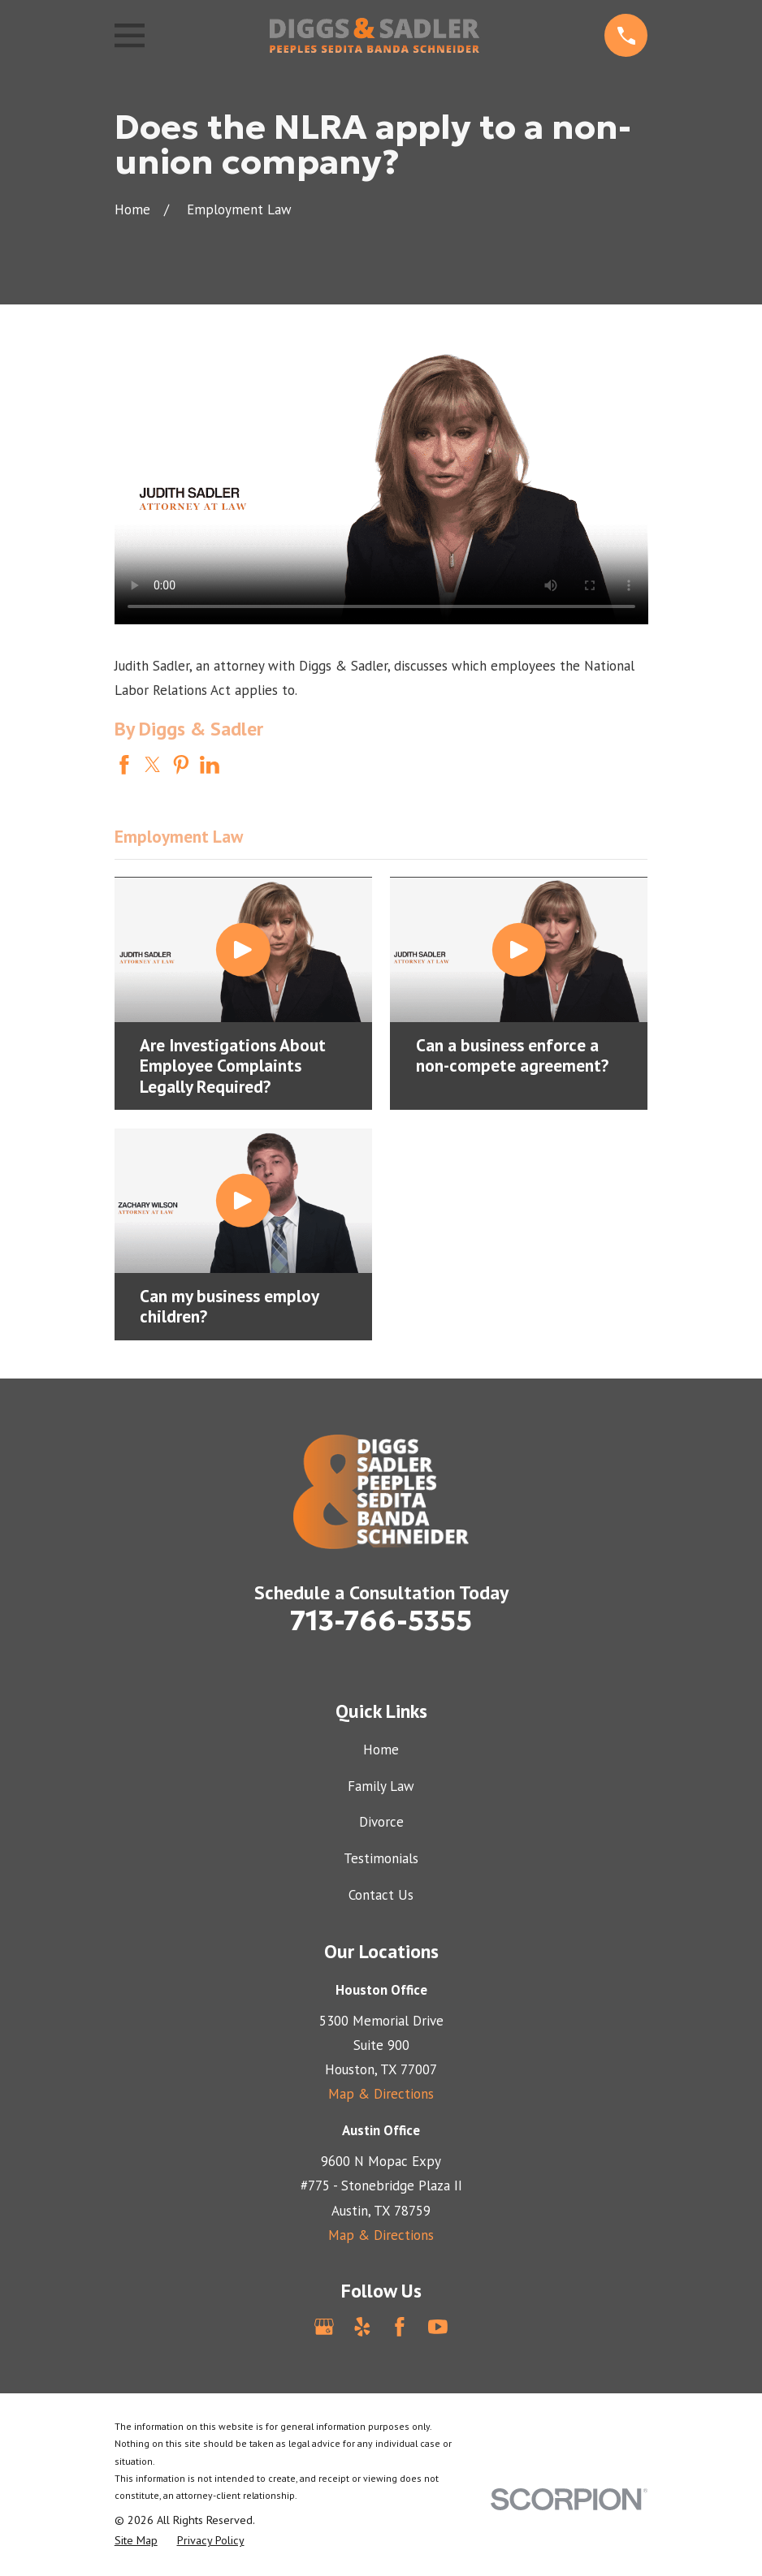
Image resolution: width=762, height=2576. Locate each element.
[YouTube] (438, 2327)
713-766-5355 (381, 1620)
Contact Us (381, 1895)
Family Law (381, 1786)
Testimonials (381, 1858)
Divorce (381, 1822)
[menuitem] (136, 2541)
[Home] (374, 35)
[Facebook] (399, 2327)
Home (381, 1749)
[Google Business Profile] (324, 2327)
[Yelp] (362, 2327)
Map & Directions (381, 2094)
